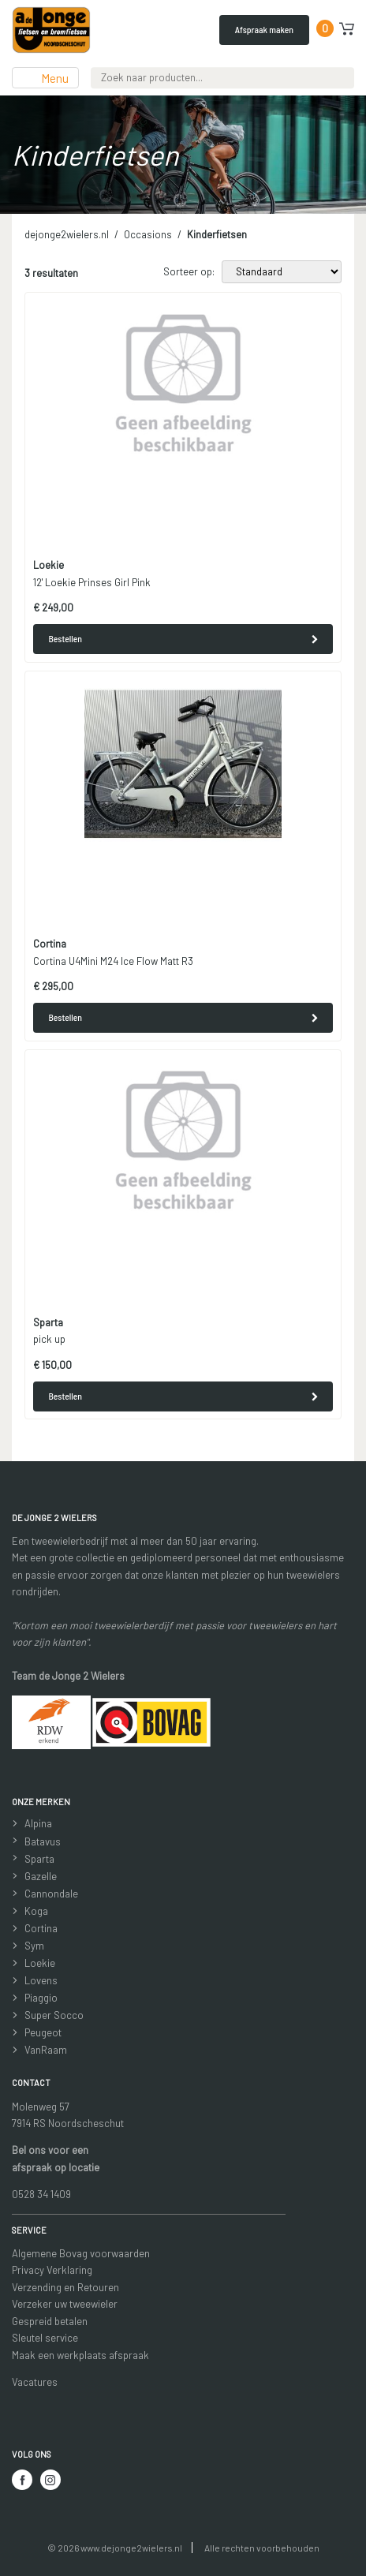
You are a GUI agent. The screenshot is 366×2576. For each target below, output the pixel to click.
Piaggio (41, 1997)
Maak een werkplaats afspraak (80, 2355)
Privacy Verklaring (52, 2270)
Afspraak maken (264, 29)
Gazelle (40, 1876)
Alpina (38, 1823)
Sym (34, 1945)
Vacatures (35, 2382)
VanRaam (45, 2049)
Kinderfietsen (217, 234)
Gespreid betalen (50, 2321)
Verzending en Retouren (65, 2287)
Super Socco (54, 2015)
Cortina (41, 1928)
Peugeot (43, 2032)
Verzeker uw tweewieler (65, 2303)
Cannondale (51, 1893)
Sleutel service (45, 2337)
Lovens (41, 1980)
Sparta (39, 1859)
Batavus (42, 1841)
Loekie (39, 1963)
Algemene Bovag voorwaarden (81, 2253)
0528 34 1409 (41, 2194)
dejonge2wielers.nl (66, 234)
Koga (36, 1911)
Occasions (148, 234)
